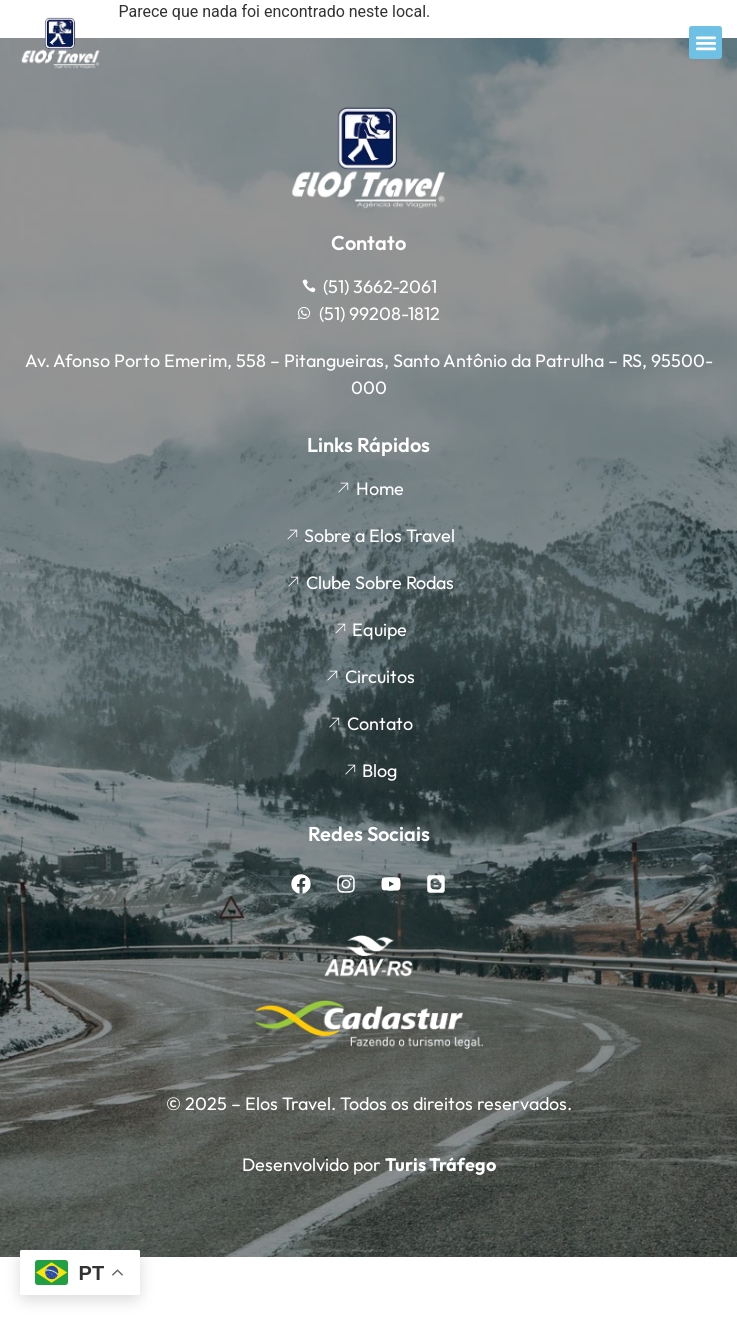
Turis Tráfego (440, 1164)
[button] (705, 42)
